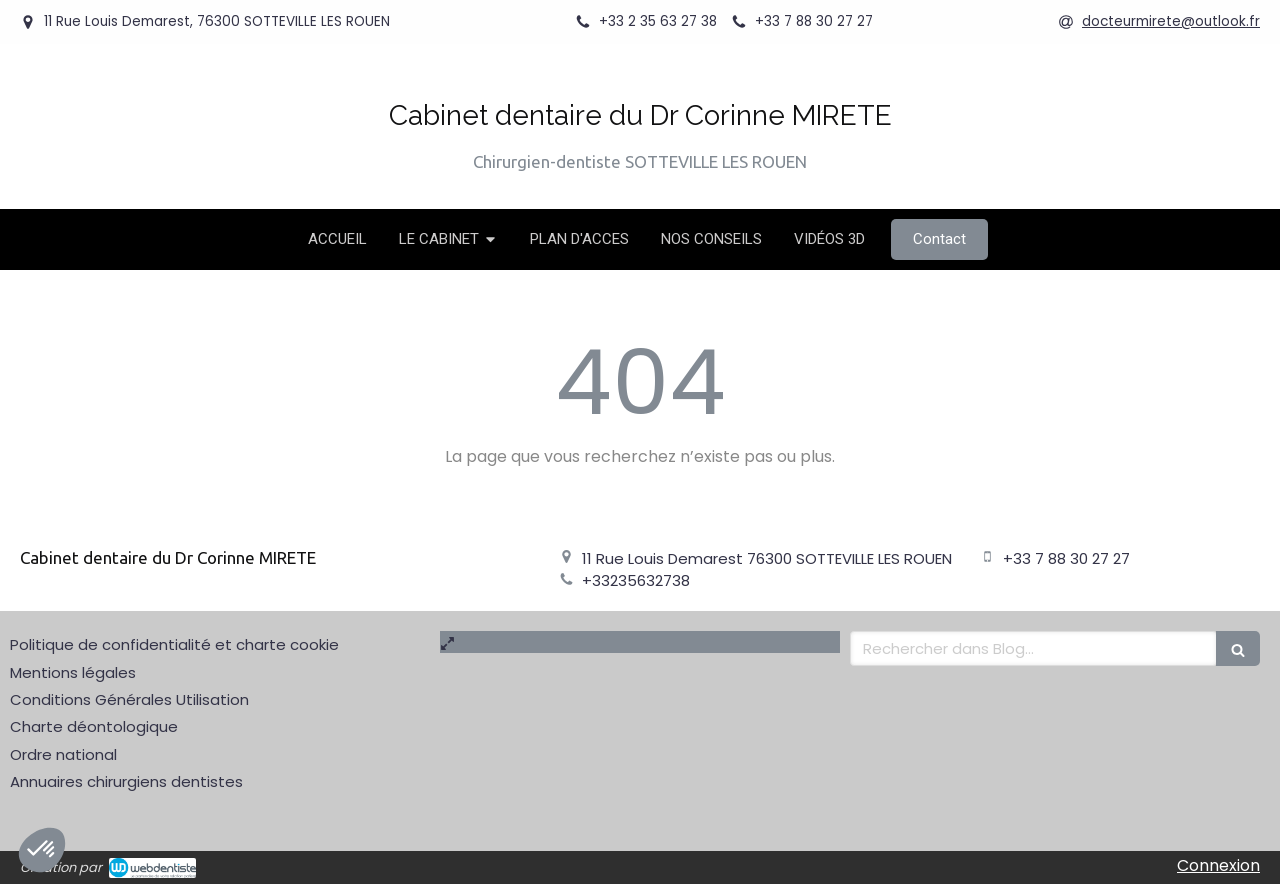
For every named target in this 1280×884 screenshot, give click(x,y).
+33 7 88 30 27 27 (1066, 558)
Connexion (1218, 865)
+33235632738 (636, 580)
